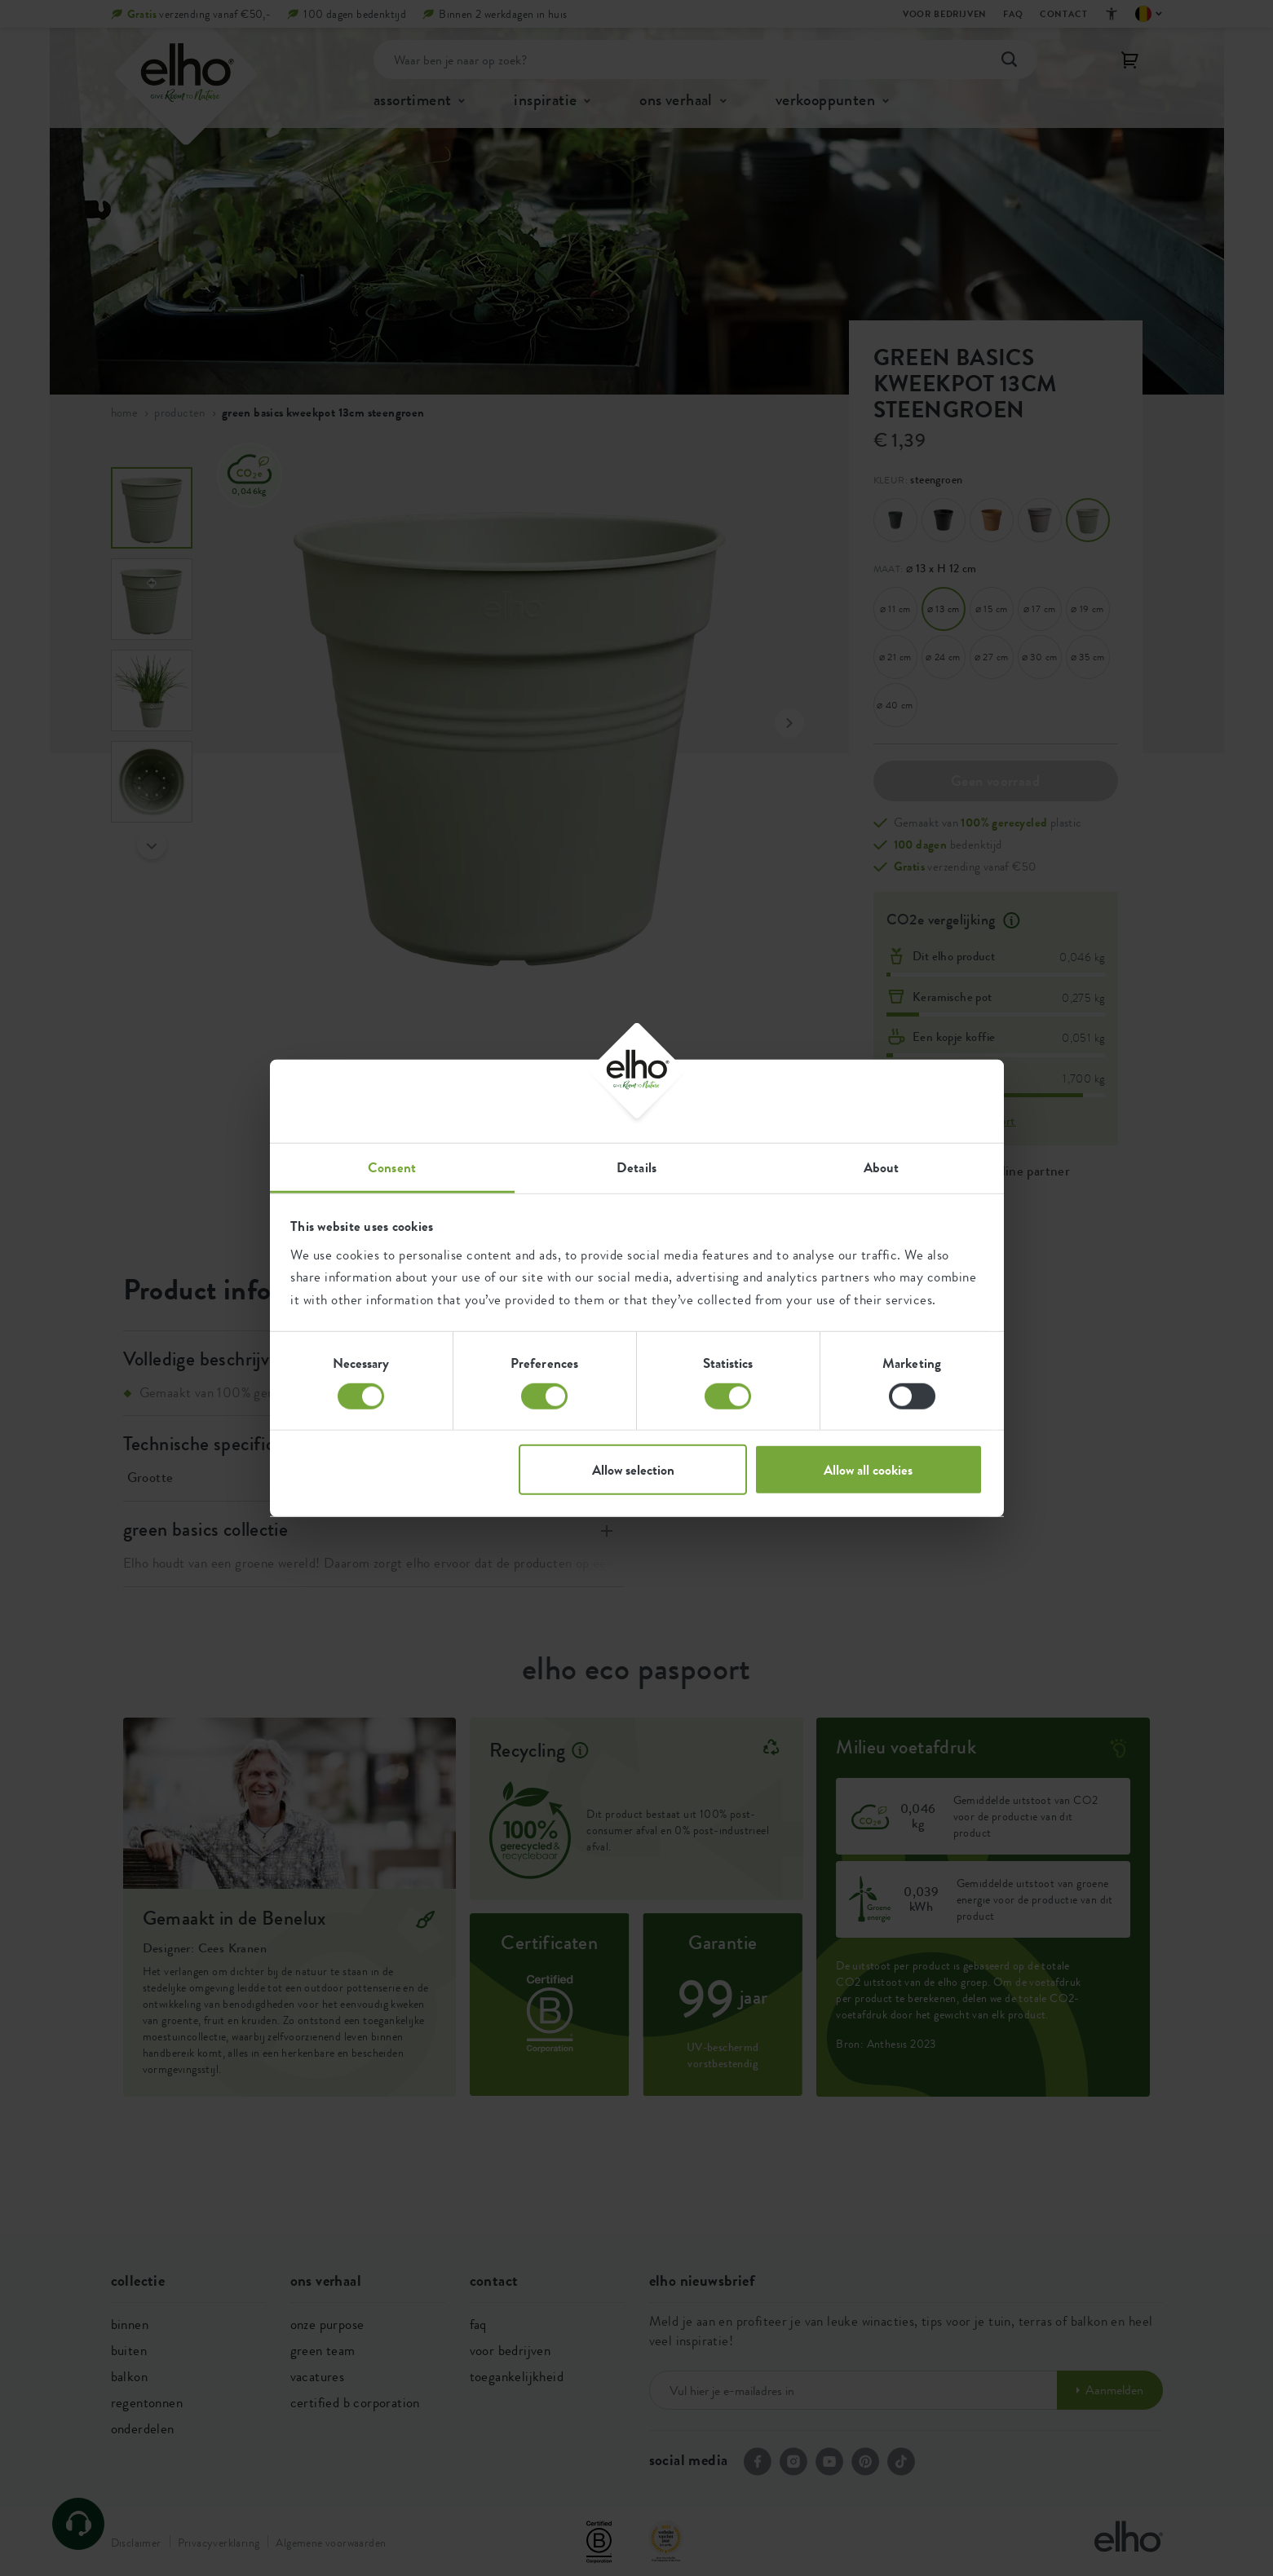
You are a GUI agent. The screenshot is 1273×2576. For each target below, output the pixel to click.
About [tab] (881, 1167)
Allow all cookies (868, 1470)
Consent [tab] (392, 1167)
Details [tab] (636, 1167)
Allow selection (633, 1470)
